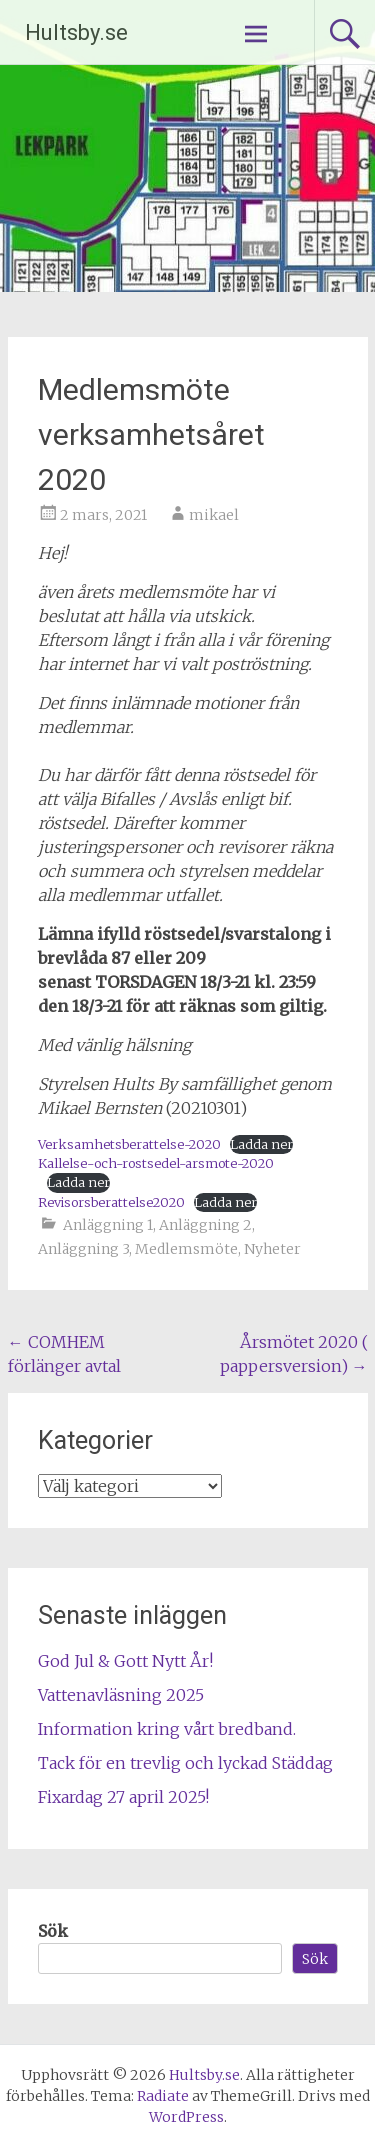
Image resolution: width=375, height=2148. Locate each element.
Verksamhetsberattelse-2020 (129, 1144)
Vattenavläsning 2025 (121, 1695)
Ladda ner (261, 1144)
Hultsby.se (76, 32)
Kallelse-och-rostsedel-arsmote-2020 (156, 1163)
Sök (53, 1931)
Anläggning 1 (108, 1225)
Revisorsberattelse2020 (111, 1202)
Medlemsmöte (186, 1249)
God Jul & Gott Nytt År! (125, 1661)
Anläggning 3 (83, 1249)
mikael (214, 515)
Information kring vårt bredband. (167, 1729)
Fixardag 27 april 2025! (123, 1797)
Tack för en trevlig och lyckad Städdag (185, 1763)
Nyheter (272, 1249)
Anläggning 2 (205, 1225)
